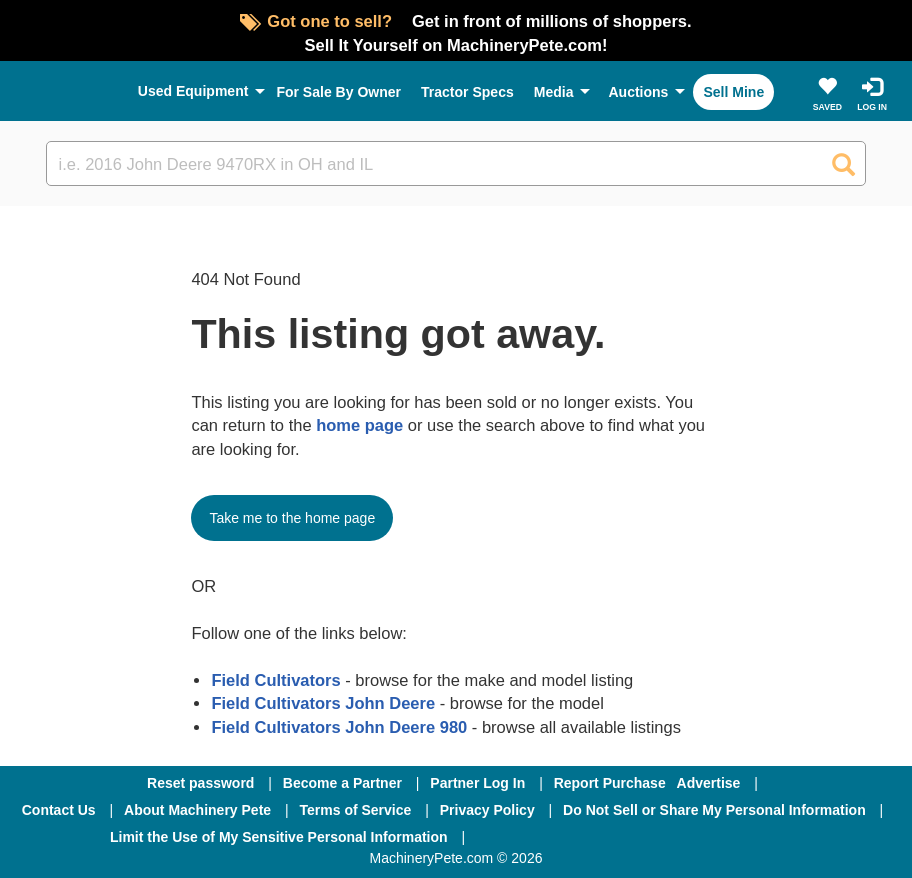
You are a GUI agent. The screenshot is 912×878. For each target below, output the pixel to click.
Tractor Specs (467, 92)
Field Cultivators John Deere (323, 703)
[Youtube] (743, 837)
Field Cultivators (275, 680)
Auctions (638, 92)
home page (359, 425)
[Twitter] (641, 837)
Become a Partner (342, 783)
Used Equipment (193, 91)
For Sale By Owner (338, 92)
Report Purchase (610, 783)
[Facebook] (533, 837)
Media (554, 92)
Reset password (200, 783)
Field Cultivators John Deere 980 (339, 727)
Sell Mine (733, 92)
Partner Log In (477, 783)
